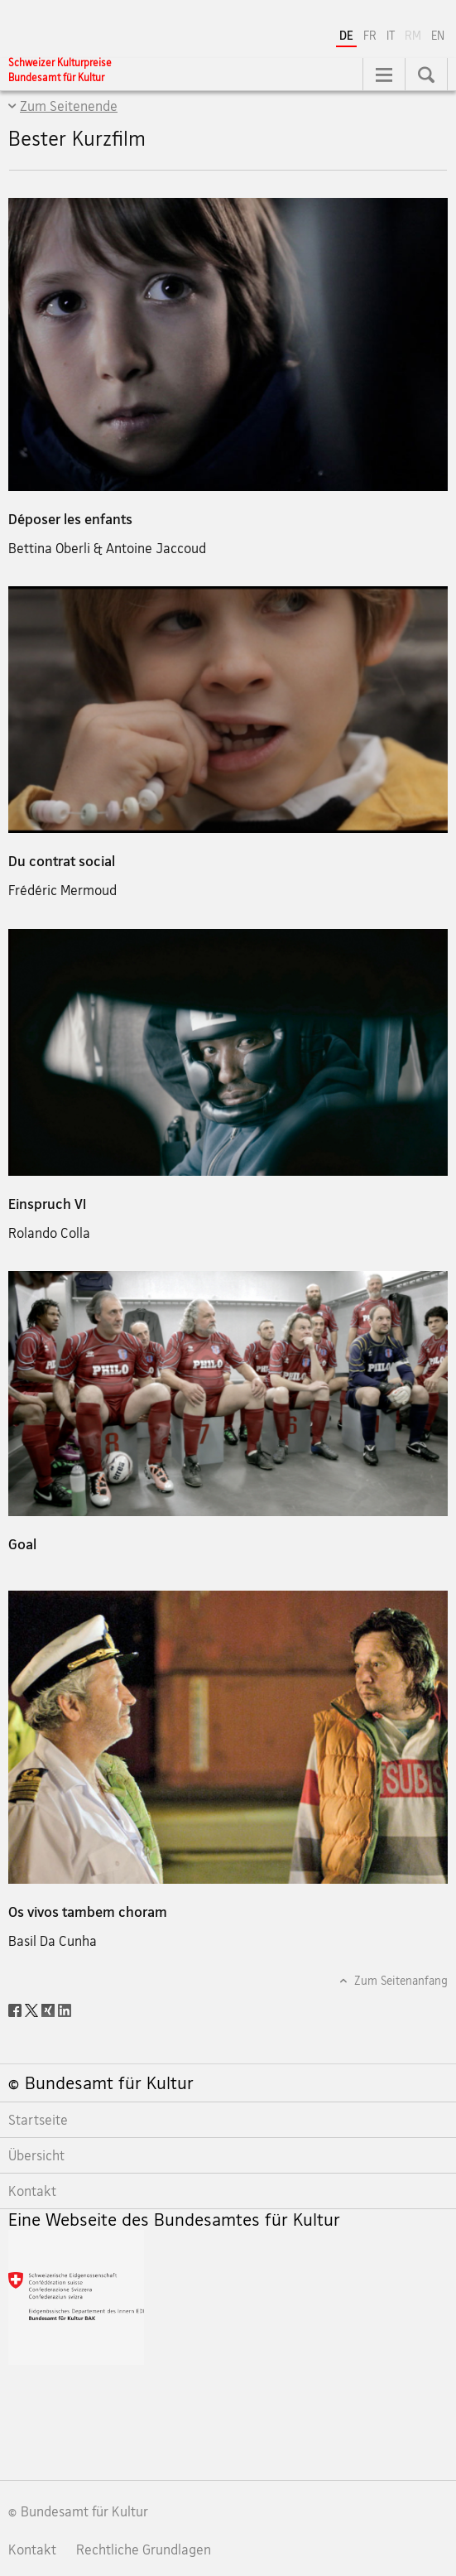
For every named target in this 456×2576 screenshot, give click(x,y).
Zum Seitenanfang (399, 1980)
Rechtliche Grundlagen (143, 2549)
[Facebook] (16, 2009)
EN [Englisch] (437, 35)
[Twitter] (33, 2009)
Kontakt (32, 2549)
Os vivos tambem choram (87, 1911)
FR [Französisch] (370, 35)
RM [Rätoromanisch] (415, 34)
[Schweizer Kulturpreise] (60, 70)
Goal (22, 1544)
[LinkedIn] (64, 2009)
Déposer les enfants (70, 518)
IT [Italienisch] (390, 35)
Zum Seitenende (69, 106)
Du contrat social (61, 860)
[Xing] (49, 2009)
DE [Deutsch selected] (346, 35)
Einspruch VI (47, 1203)
